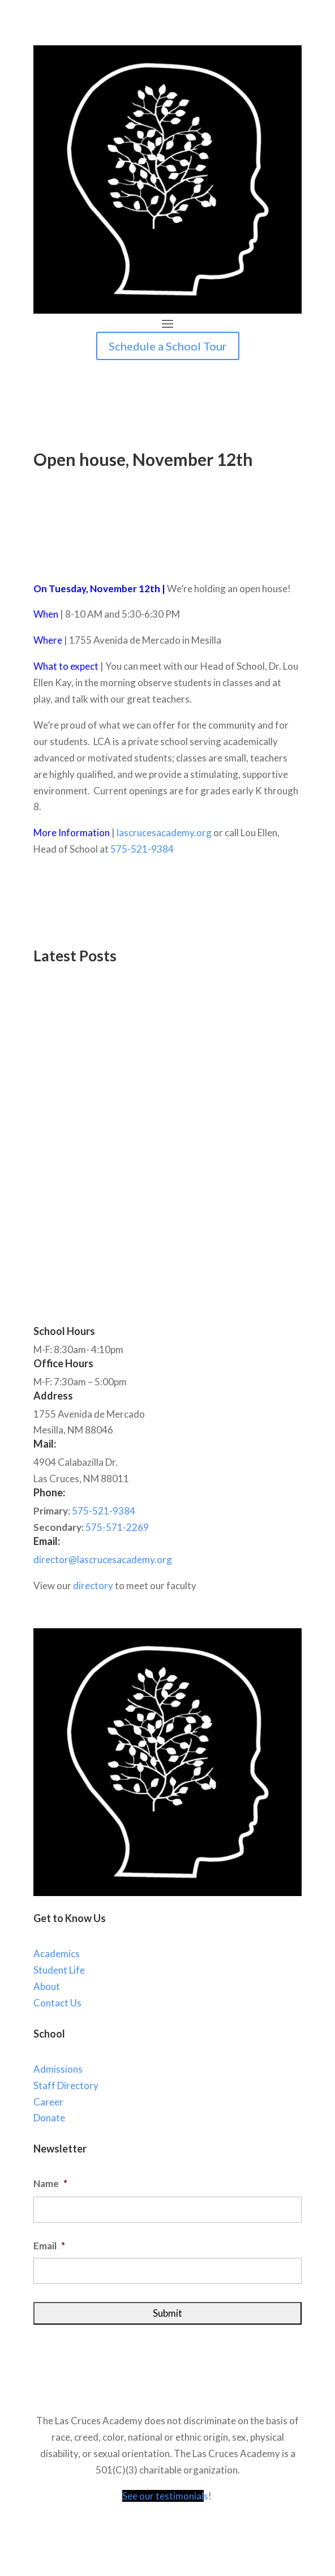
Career (48, 2102)
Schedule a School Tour (168, 346)
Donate (49, 2118)
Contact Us (57, 2003)
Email (49, 2246)
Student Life (59, 1970)
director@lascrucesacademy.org (102, 1559)
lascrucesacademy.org (164, 832)
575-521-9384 (142, 849)
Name (50, 2183)
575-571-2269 (117, 1527)
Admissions (58, 2069)
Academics (56, 1953)
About (46, 1986)
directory (93, 1585)
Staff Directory (65, 2085)
